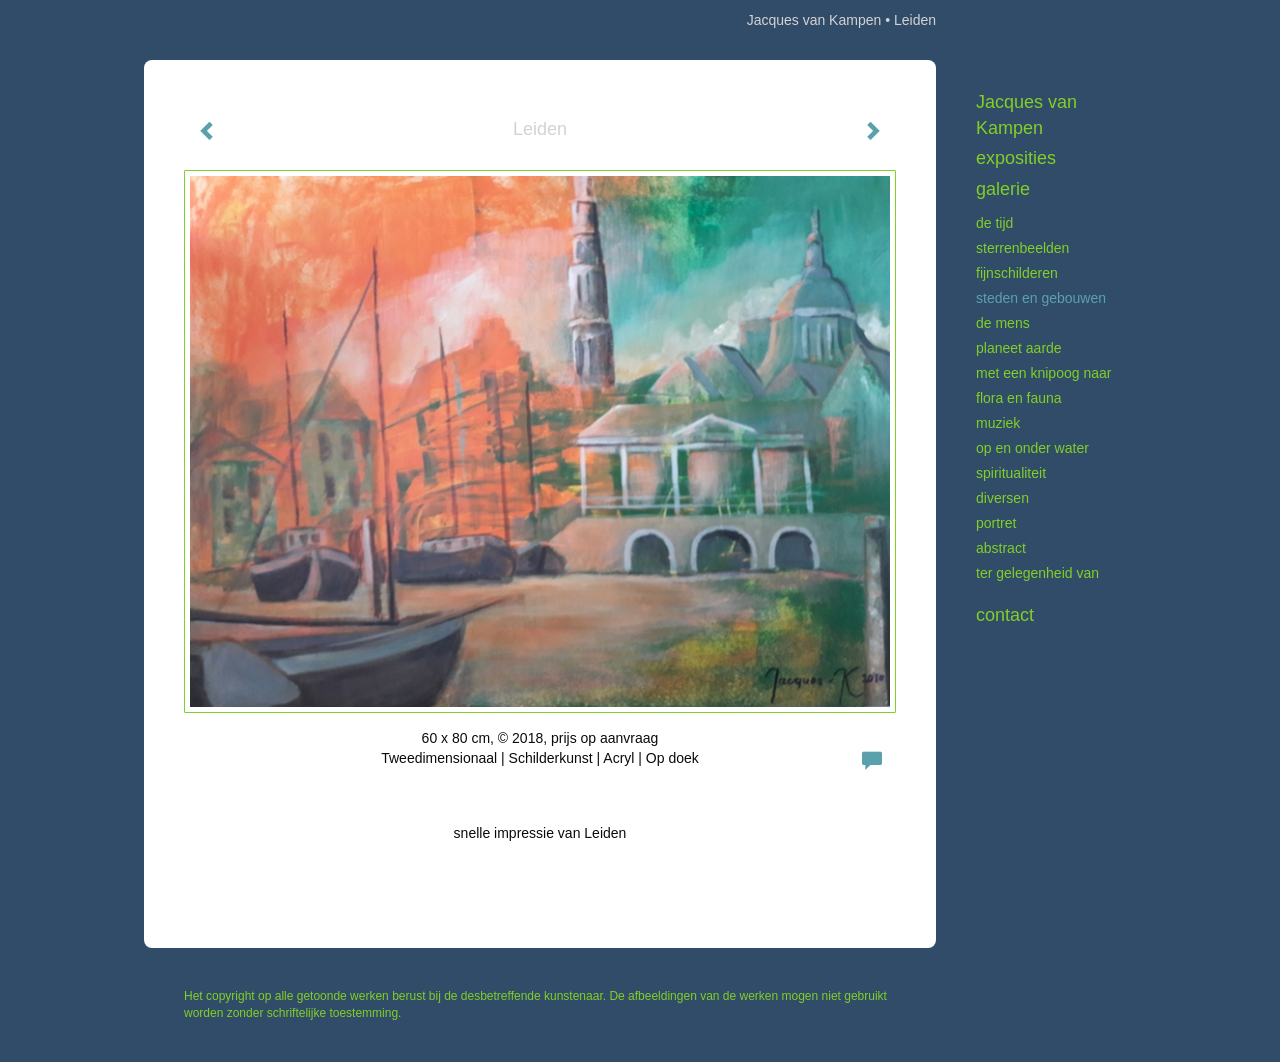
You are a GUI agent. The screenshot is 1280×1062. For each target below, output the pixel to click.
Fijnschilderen (1017, 273)
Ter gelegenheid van (1037, 573)
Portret (996, 523)
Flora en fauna (1019, 398)
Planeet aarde (1019, 348)
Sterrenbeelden (1022, 248)
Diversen (1002, 498)
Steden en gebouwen (1041, 298)
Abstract (1001, 548)
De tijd (994, 223)
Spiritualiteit (1011, 473)
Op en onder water (1032, 448)
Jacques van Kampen (814, 20)
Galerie (1003, 189)
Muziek (998, 423)
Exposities (1016, 158)
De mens (1003, 323)
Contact (1005, 615)
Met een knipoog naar (1043, 373)
